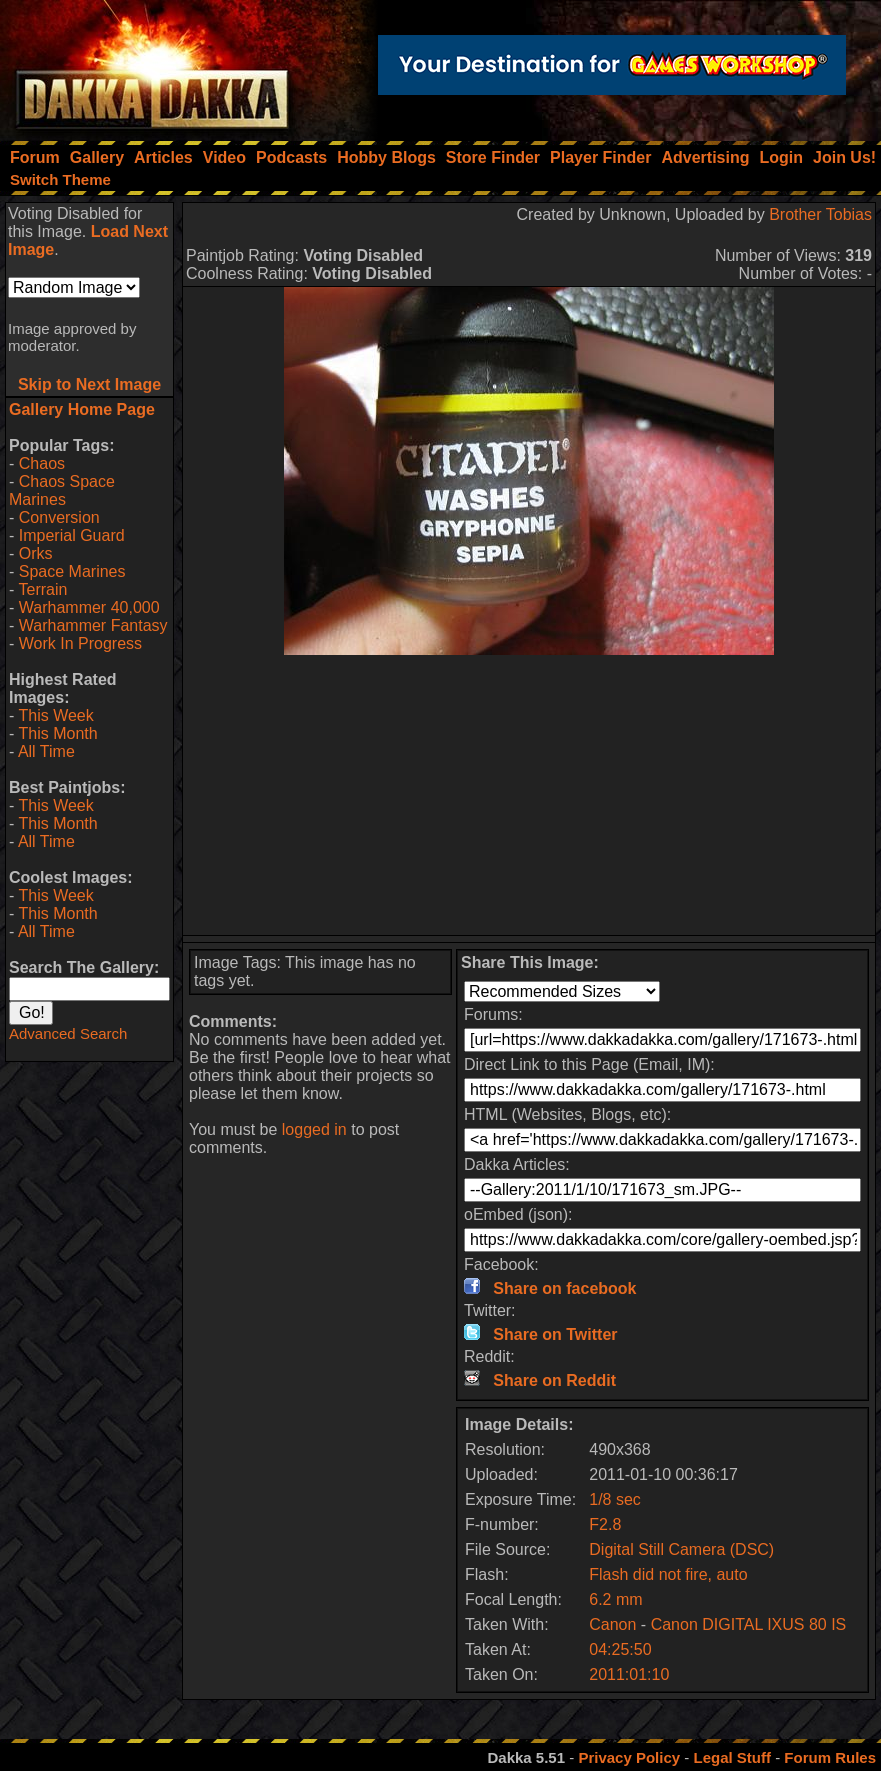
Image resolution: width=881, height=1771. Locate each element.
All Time (46, 751)
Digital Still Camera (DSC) (681, 1549)
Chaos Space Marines (62, 490)
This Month (57, 733)
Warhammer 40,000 (89, 607)
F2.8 (605, 1524)
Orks (36, 553)
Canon (612, 1624)
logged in (314, 1129)
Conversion (59, 517)
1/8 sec (615, 1499)
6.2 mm (615, 1599)
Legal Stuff (732, 1757)
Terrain (42, 589)
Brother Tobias (820, 214)
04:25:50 (620, 1649)
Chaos (42, 463)
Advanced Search (68, 1033)
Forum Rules (830, 1757)
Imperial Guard (72, 535)
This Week (55, 715)
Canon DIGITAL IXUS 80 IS (749, 1624)
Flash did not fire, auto (668, 1574)
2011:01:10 (629, 1674)
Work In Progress (80, 643)
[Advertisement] (529, 795)
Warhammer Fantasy (93, 625)
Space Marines (72, 571)
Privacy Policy (629, 1757)
